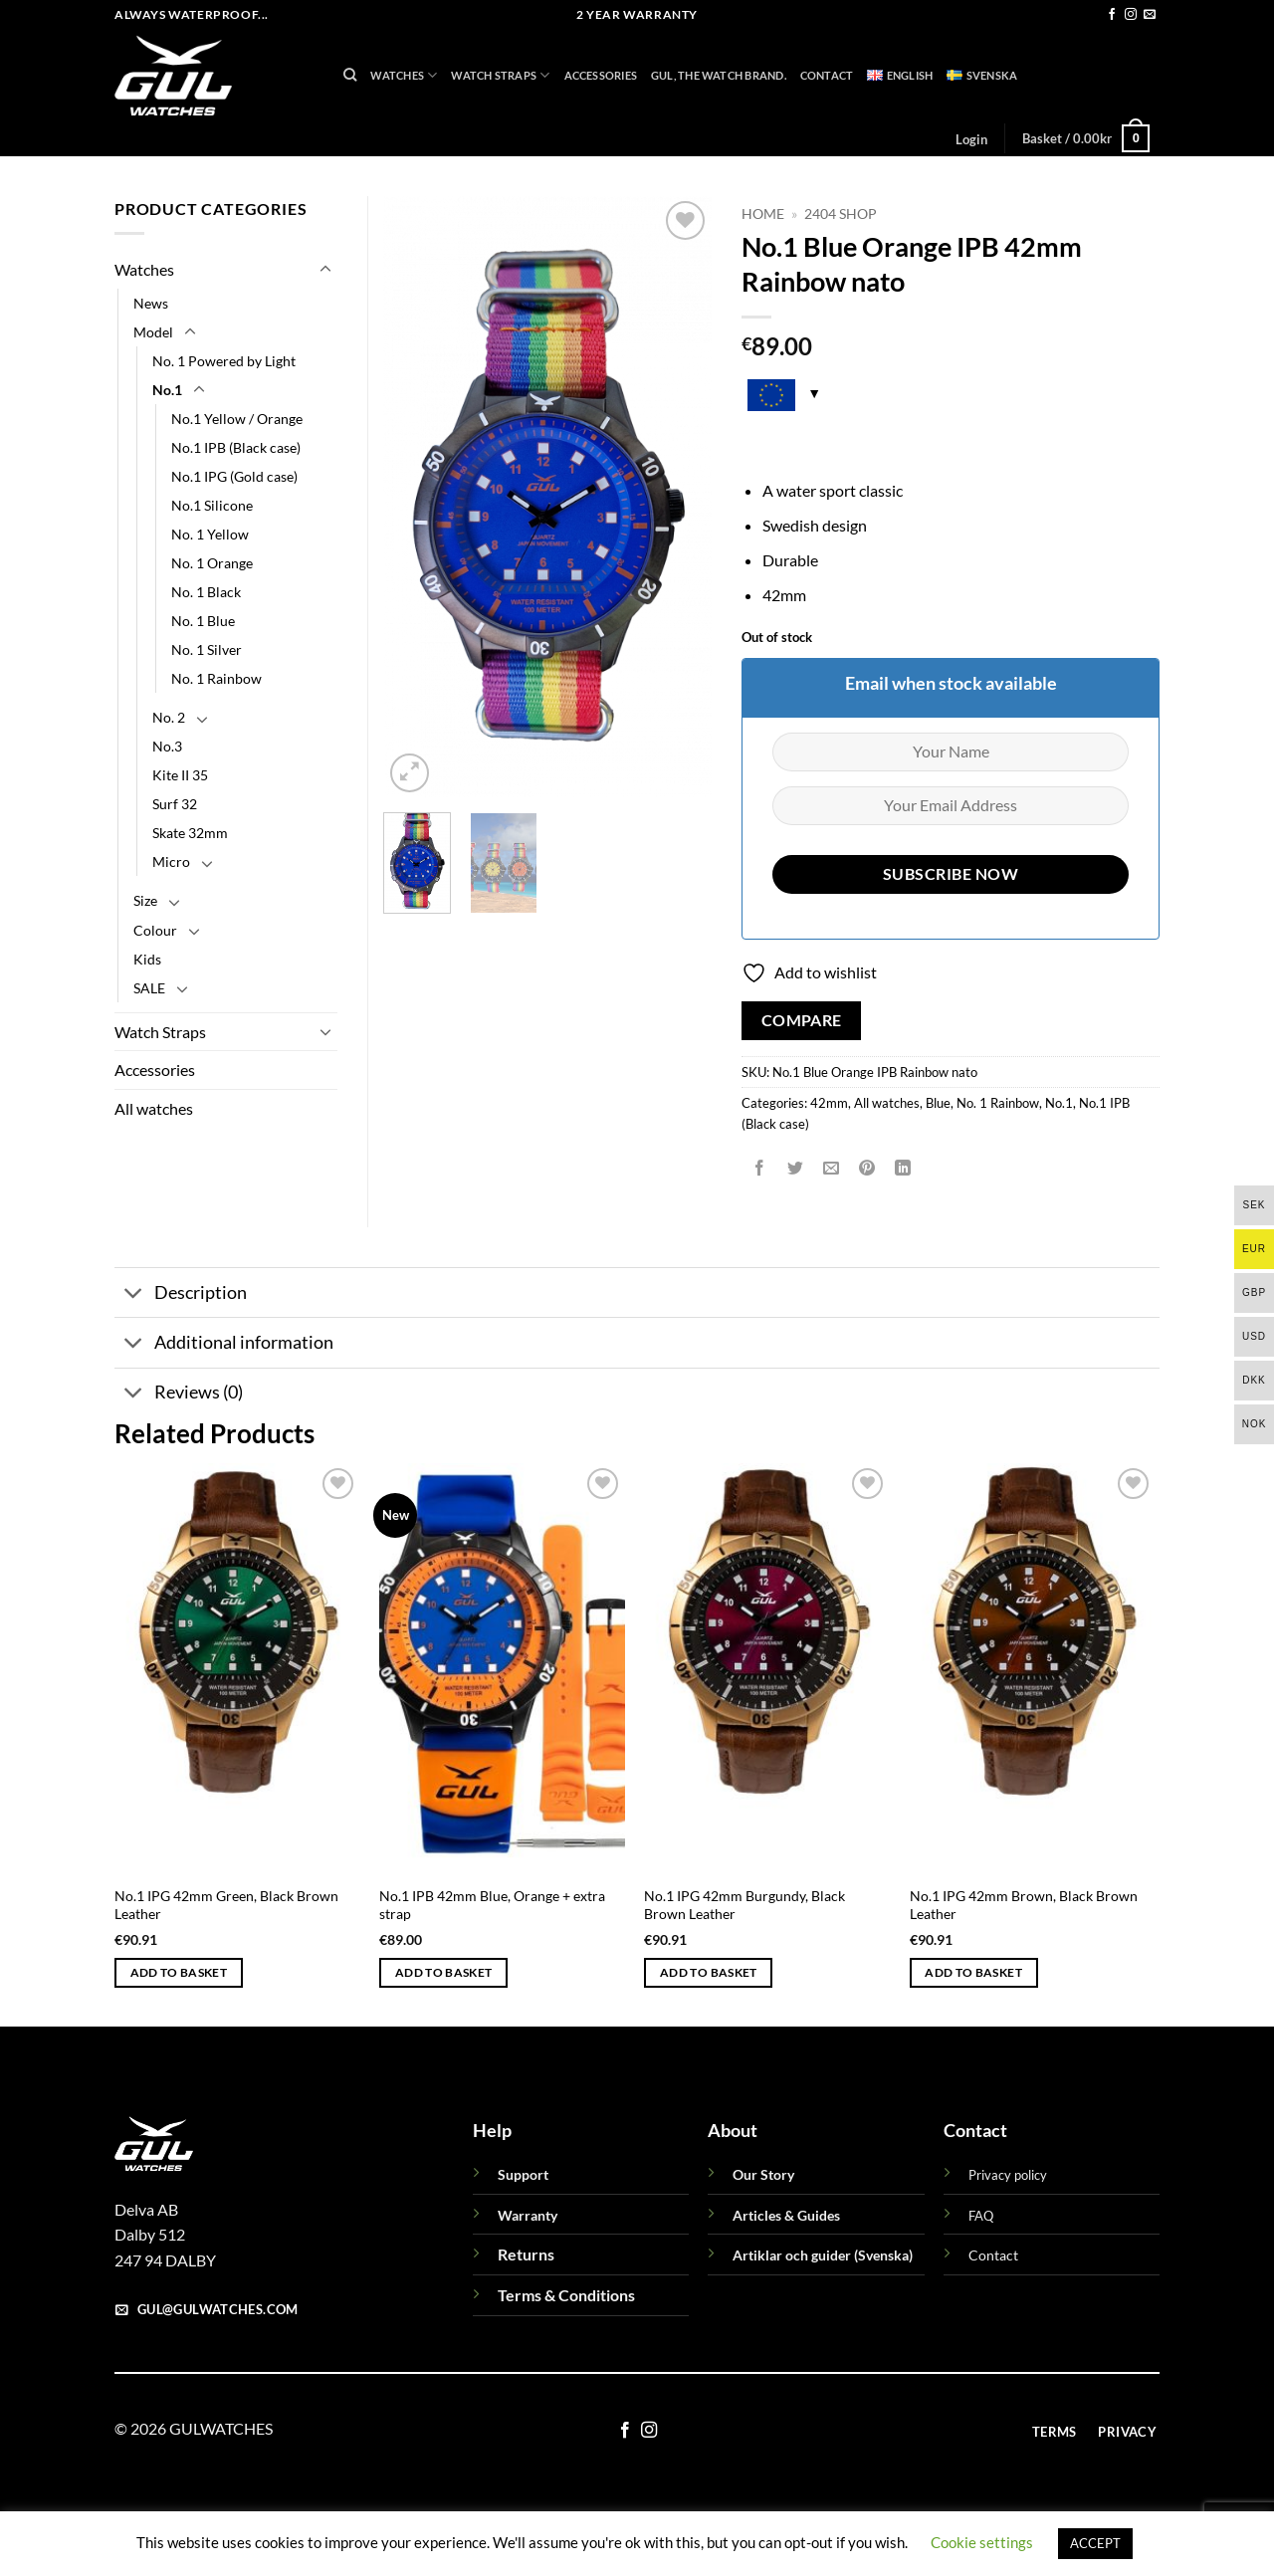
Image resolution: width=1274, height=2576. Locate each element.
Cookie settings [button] (982, 2542)
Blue (938, 1103)
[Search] (349, 75)
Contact (827, 75)
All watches (887, 1103)
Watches (403, 75)
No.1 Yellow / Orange (237, 418)
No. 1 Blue (203, 620)
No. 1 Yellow (210, 534)
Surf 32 (174, 803)
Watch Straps (500, 75)
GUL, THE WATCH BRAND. (718, 75)
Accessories (600, 75)
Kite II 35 (180, 774)
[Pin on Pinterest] (867, 1168)
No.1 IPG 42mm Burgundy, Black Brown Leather (744, 1905)
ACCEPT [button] (1095, 2543)
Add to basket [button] (179, 1972)
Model (153, 331)
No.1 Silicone (212, 505)
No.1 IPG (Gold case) (234, 476)
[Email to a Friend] (831, 1168)
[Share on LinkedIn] (903, 1168)
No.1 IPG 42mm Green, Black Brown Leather (226, 1905)
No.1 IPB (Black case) (236, 447)
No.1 (1059, 1103)
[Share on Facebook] (759, 1168)
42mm (829, 1103)
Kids (147, 959)
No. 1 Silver (206, 649)
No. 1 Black (206, 591)
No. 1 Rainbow (997, 1103)
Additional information (223, 1344)
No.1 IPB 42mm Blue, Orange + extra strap (492, 1905)
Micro (171, 861)
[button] (971, 139)
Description (180, 1294)
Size (145, 900)
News (150, 303)
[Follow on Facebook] (1112, 15)
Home (763, 214)
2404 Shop (840, 214)
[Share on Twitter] (795, 1168)
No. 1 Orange (212, 562)
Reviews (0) (178, 1395)
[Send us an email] (1150, 15)
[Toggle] (325, 270)
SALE (149, 987)
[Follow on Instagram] (1131, 15)
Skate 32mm (190, 832)
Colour (155, 930)
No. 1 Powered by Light (224, 360)
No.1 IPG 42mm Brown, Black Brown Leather (1024, 1905)
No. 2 (168, 717)
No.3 (167, 746)
